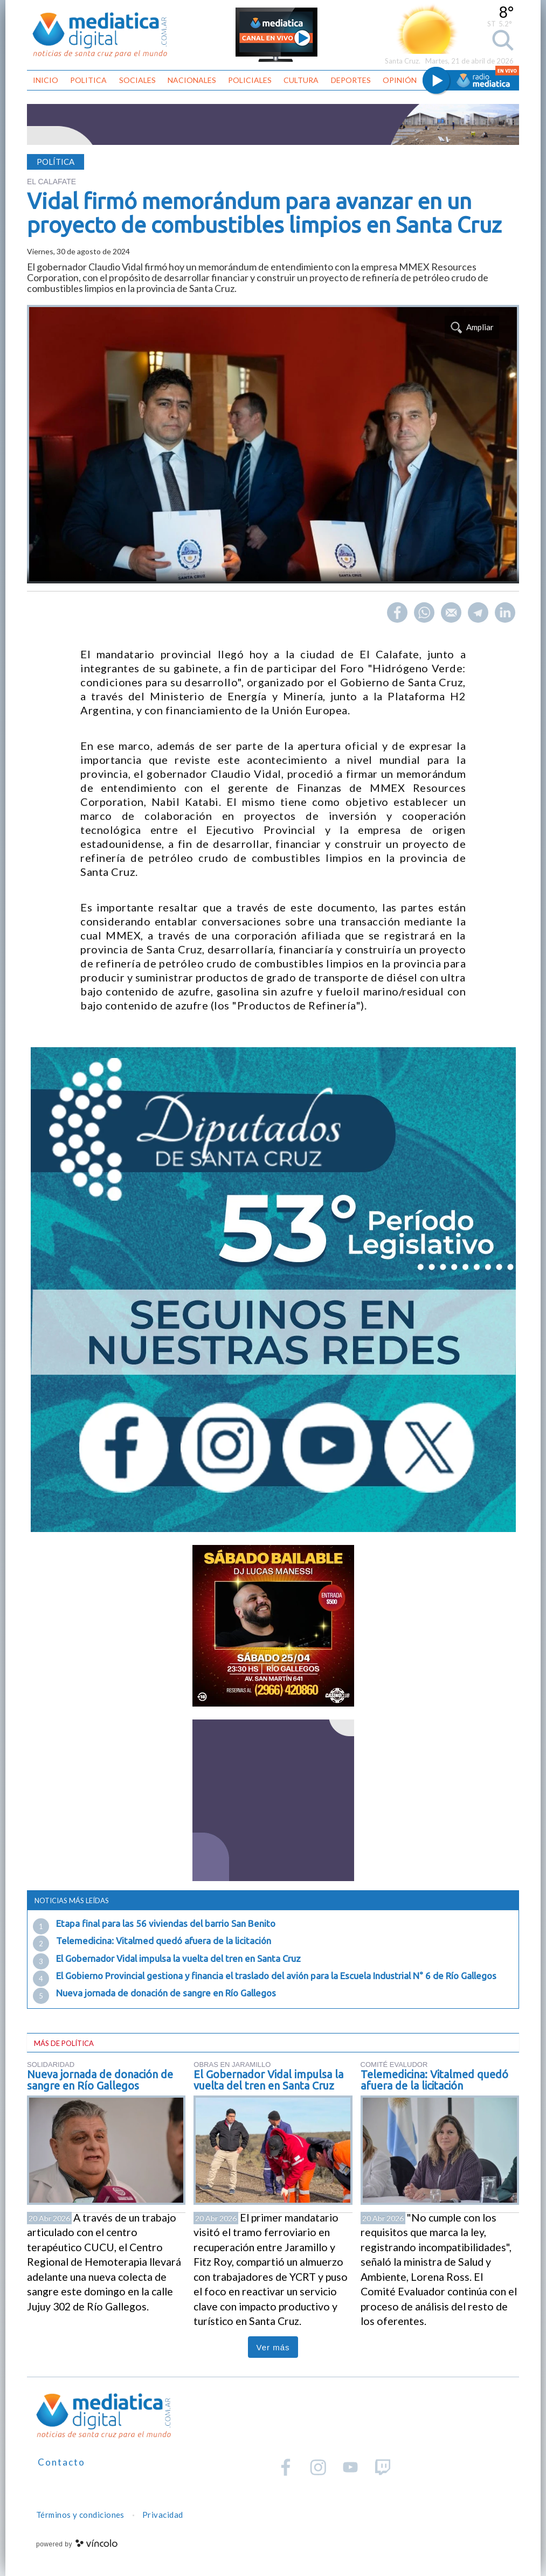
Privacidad (162, 2514)
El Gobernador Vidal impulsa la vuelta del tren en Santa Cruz (178, 1958)
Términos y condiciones (80, 2514)
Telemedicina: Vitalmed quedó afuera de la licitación (163, 1941)
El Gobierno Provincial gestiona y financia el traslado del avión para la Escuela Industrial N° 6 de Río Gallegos (276, 1976)
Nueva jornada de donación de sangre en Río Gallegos (166, 1993)
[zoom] (273, 444)
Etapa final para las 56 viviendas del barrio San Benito (165, 1923)
